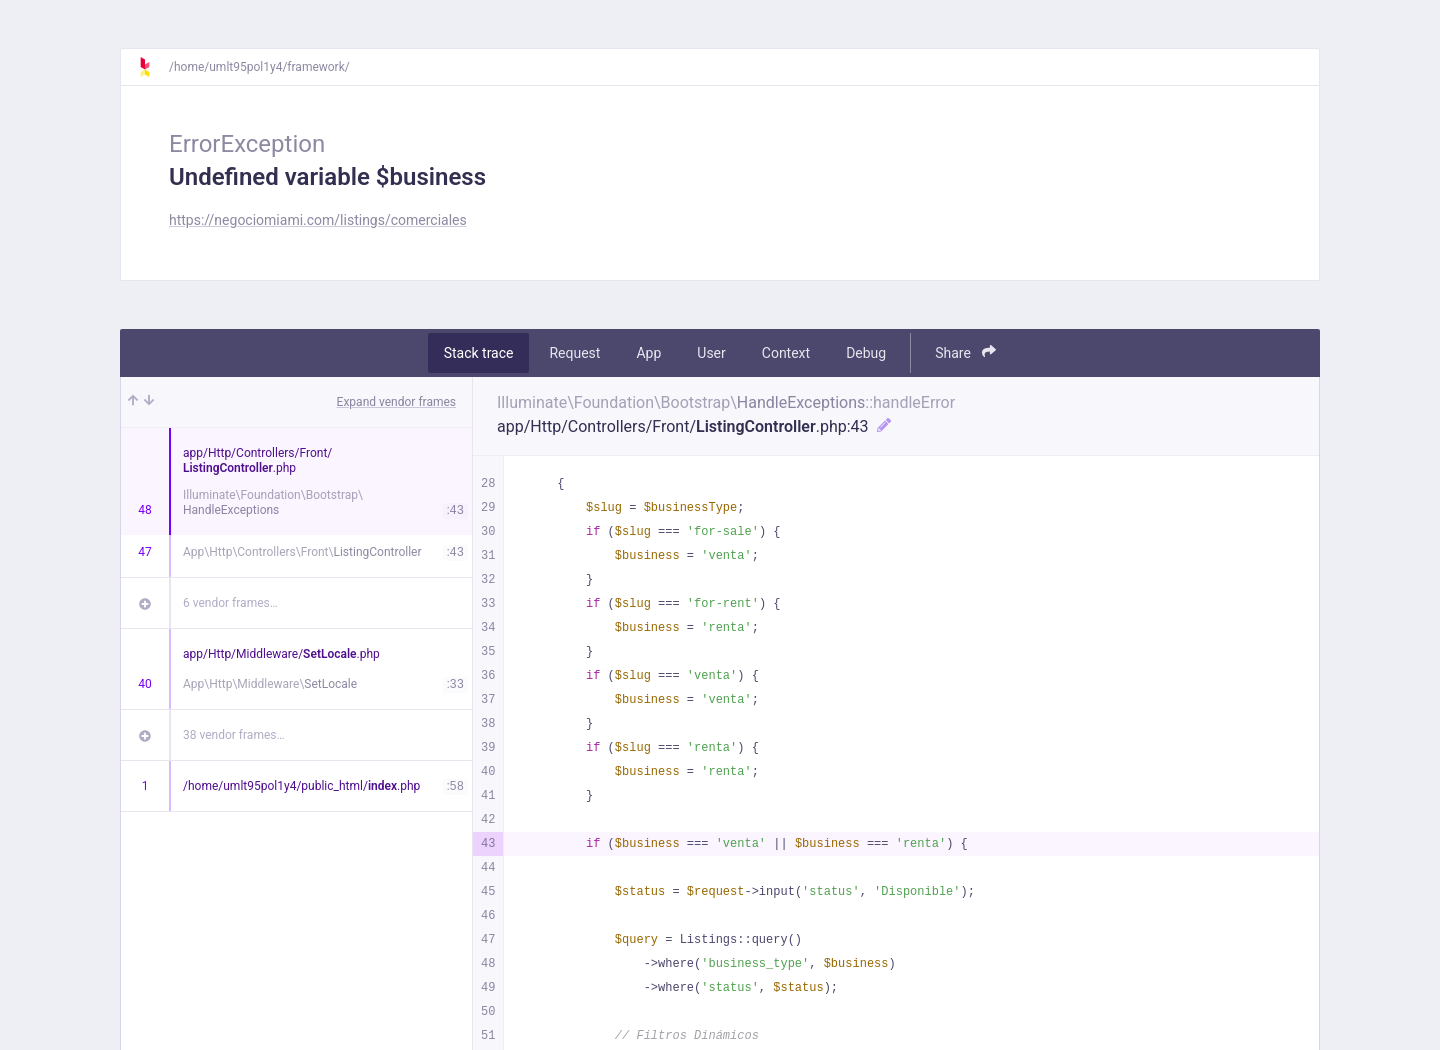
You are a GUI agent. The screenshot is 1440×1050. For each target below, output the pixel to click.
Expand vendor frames (396, 402)
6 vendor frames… (230, 603)
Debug (866, 353)
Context (786, 353)
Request (574, 353)
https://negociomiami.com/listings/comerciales (318, 220)
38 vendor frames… (233, 735)
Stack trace (479, 353)
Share (965, 352)
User (711, 353)
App (648, 353)
